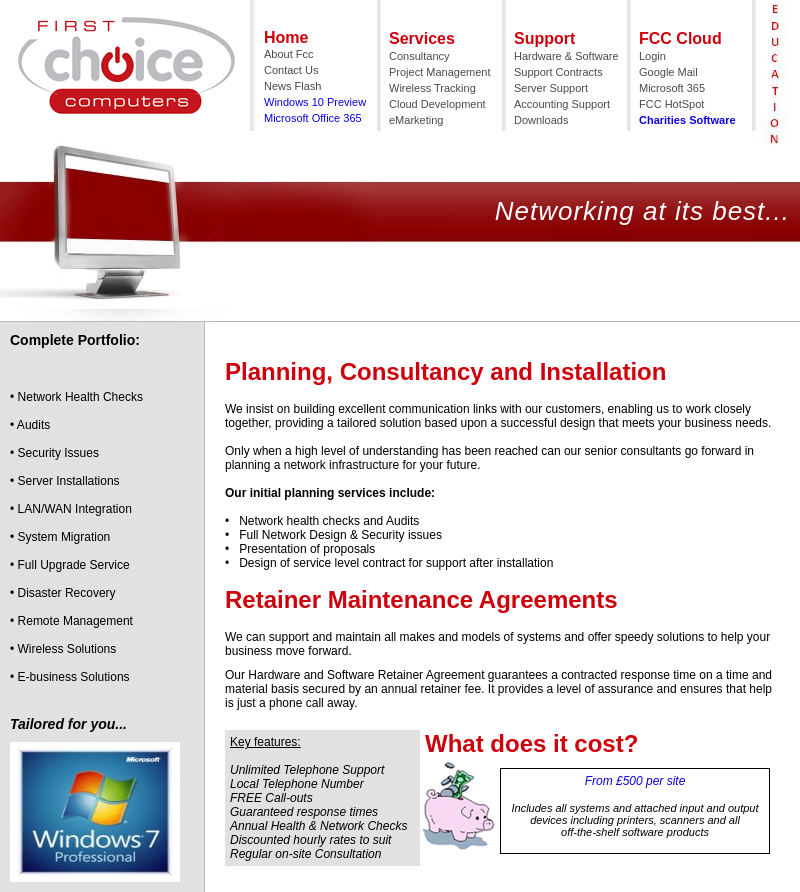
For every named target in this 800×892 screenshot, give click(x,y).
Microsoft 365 (672, 88)
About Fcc (289, 54)
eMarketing (416, 120)
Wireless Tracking (432, 88)
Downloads (541, 120)
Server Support (551, 88)
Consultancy (419, 56)
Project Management (440, 72)
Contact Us (291, 70)
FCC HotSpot (671, 104)
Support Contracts (558, 72)
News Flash (292, 86)
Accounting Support (562, 104)
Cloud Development (437, 104)
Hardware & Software (566, 56)
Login (652, 56)
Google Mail (668, 72)
